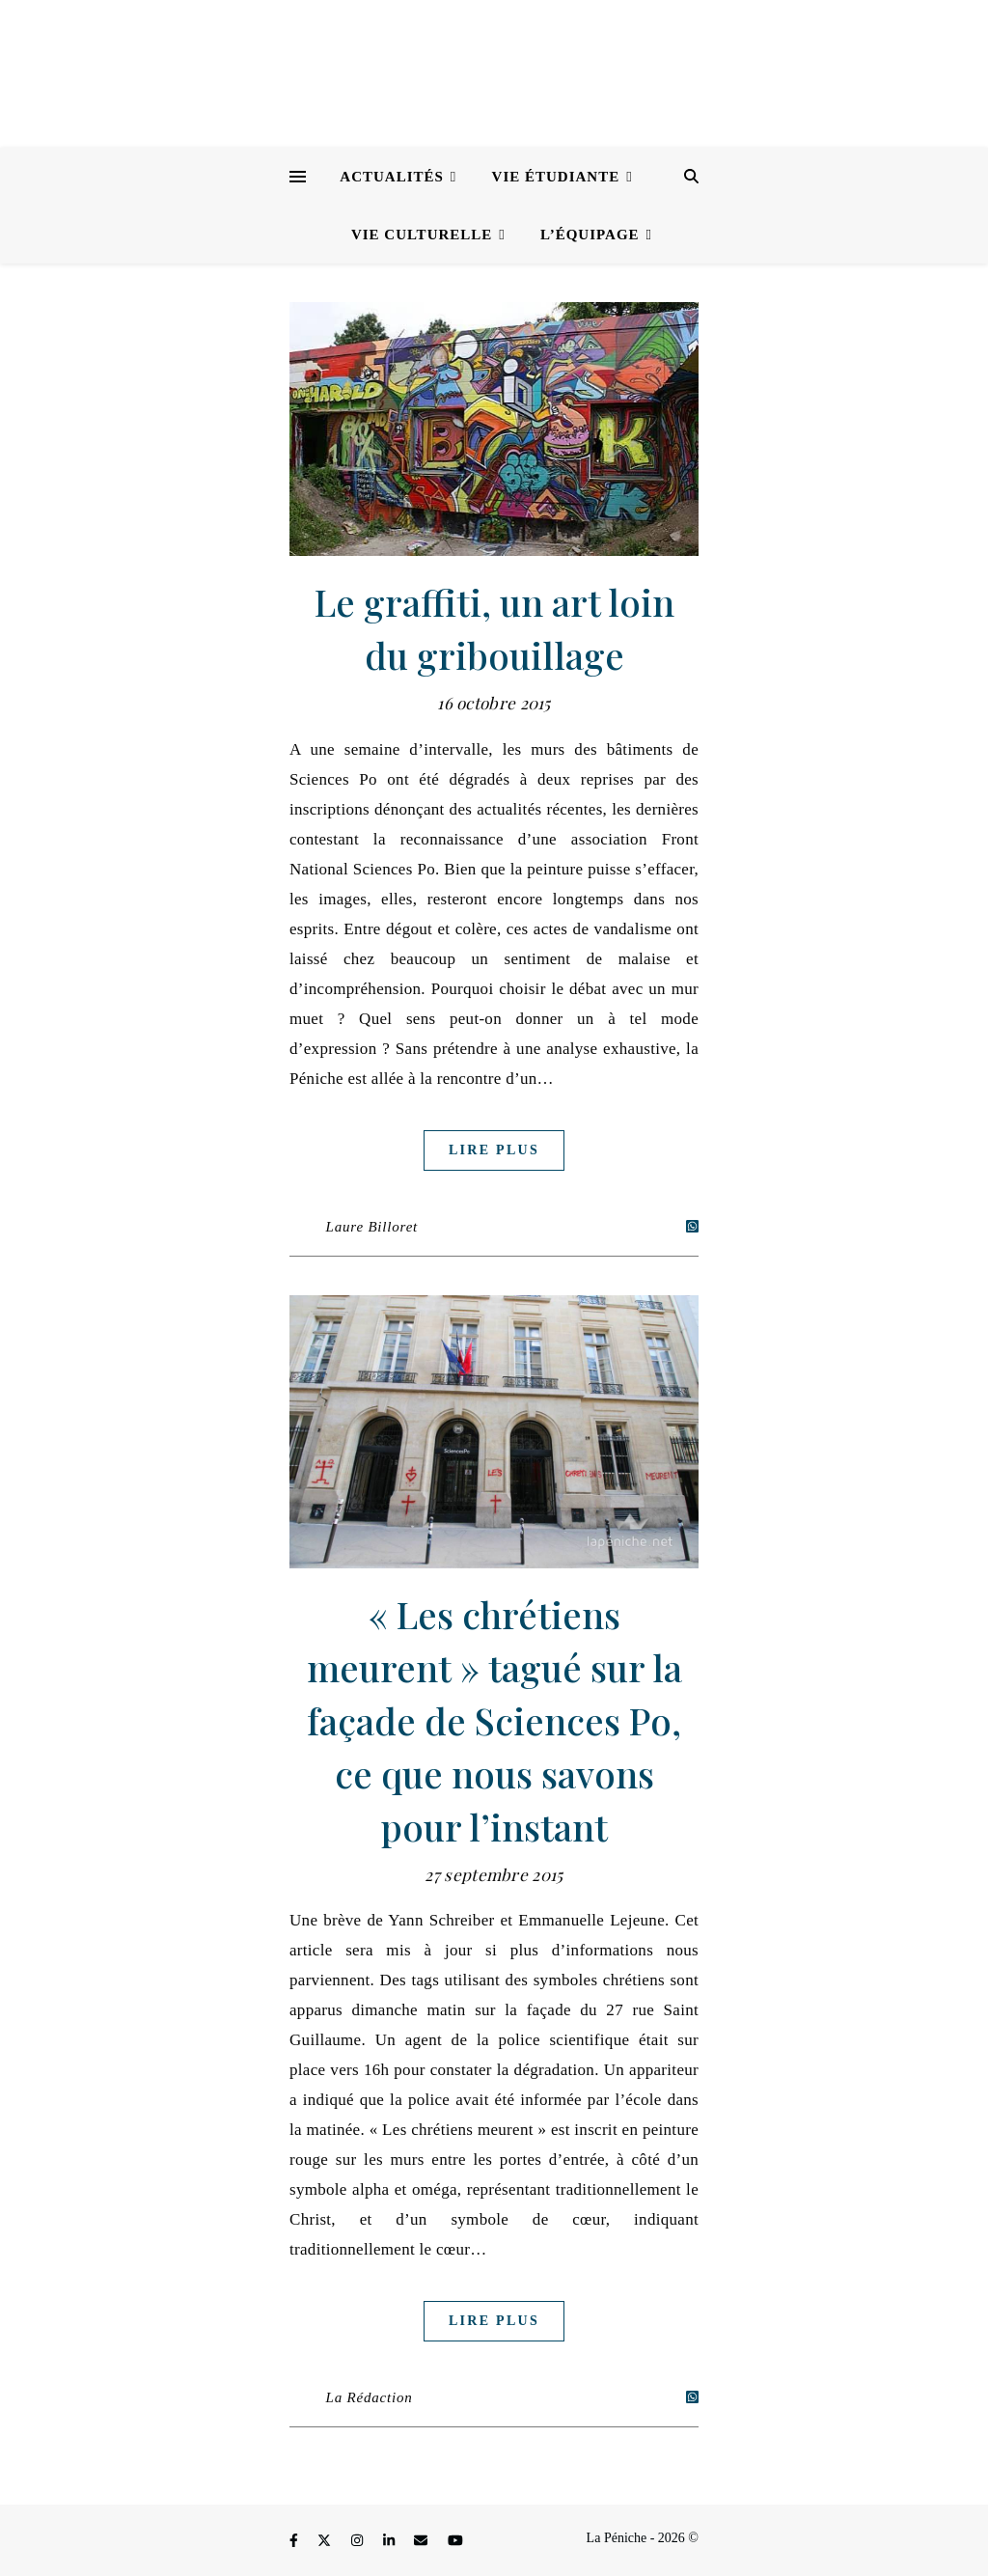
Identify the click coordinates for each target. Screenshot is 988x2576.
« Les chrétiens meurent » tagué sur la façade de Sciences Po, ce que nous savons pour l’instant (494, 1720)
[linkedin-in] (390, 2541)
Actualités (392, 176)
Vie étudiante (556, 176)
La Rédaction (369, 2397)
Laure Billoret (372, 1226)
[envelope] (422, 2541)
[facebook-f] (295, 2541)
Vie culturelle (421, 234)
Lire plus (494, 1150)
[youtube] (455, 2541)
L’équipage (590, 234)
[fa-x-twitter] (326, 2541)
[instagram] (359, 2541)
